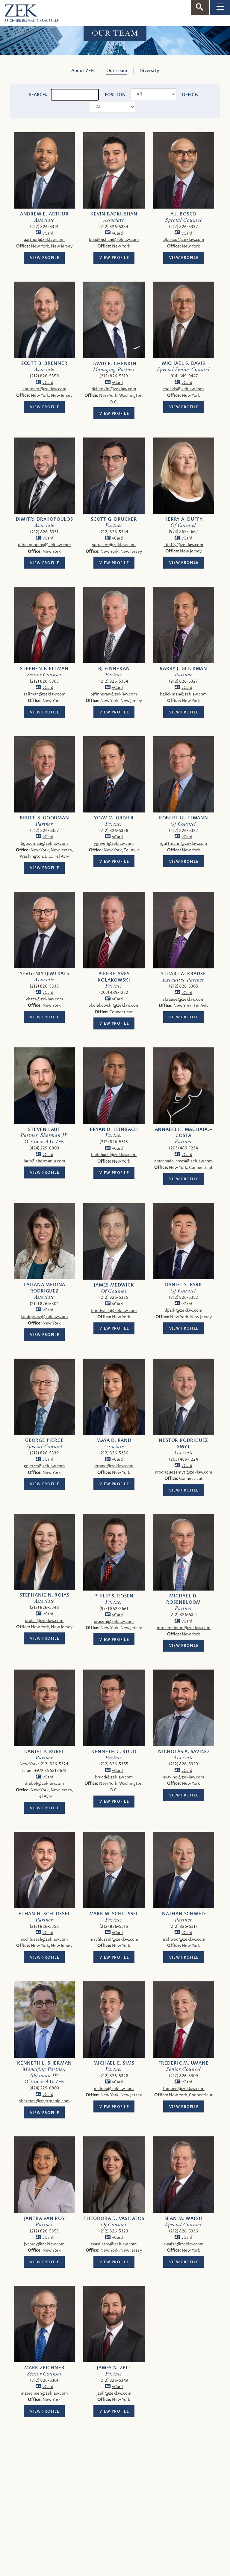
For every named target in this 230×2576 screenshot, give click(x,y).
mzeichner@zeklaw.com (44, 2393)
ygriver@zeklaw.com (114, 843)
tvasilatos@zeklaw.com (114, 2244)
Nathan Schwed (183, 1913)
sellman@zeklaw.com (44, 694)
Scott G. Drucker (114, 519)
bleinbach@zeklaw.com (114, 1155)
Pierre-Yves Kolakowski (114, 976)
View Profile (45, 257)
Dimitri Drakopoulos (44, 519)
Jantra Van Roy (44, 2218)
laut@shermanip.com (44, 1161)
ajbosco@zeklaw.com (183, 239)
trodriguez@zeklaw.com (44, 1316)
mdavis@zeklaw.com (183, 389)
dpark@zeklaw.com (183, 1310)
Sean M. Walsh (183, 2218)
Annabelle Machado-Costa (183, 1132)
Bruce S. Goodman (44, 818)
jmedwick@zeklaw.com (114, 1310)
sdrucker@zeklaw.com (114, 545)
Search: (38, 95)
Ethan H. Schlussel (44, 1913)
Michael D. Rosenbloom (183, 1599)
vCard (48, 233)
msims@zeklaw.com (114, 2089)
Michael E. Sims (113, 2063)
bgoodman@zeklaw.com (44, 843)
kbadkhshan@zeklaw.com (114, 239)
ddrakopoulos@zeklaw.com (44, 545)
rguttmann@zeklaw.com (183, 843)
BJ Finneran (114, 668)
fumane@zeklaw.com (184, 2089)
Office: (190, 95)
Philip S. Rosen (114, 1596)
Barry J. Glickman (183, 668)
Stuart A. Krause (183, 973)
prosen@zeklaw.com (114, 1621)
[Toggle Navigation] (220, 7)
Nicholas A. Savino (183, 1751)
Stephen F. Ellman (44, 668)
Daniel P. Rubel (44, 1751)
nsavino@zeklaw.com (183, 1777)
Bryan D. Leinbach (114, 1129)
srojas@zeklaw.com (44, 1620)
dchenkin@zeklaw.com (114, 389)
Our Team (116, 70)
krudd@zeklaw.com (114, 1777)
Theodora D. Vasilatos (114, 2218)
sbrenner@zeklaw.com (44, 389)
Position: (116, 95)
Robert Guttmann (183, 818)
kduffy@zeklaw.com (183, 545)
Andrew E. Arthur (44, 214)
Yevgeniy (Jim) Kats (44, 973)
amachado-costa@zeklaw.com (183, 1161)
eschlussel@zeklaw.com (44, 1939)
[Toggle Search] (200, 7)
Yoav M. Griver (114, 818)
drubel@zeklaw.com (44, 1783)
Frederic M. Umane (183, 2063)
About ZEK (82, 70)
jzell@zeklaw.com (113, 2393)
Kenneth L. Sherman (44, 2063)
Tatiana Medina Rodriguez (44, 1287)
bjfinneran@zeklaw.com (113, 694)
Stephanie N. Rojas (44, 1595)
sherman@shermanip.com (44, 2101)
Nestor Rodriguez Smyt (183, 1443)
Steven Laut (44, 1129)
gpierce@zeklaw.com (44, 1466)
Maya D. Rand (113, 1440)
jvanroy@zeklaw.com (44, 2244)
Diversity (149, 70)
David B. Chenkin (114, 363)
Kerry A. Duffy (183, 519)
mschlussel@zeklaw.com (114, 1939)
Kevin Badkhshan (113, 214)
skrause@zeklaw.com (184, 999)
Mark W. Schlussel (114, 1913)
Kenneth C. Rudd (113, 1751)
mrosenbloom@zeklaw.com (184, 1628)
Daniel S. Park (183, 1284)
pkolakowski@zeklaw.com (114, 1005)
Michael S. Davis (183, 363)
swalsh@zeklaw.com (184, 2244)
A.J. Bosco (183, 214)
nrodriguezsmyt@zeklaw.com (183, 1472)
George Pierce (44, 1440)
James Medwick (114, 1285)
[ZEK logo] (29, 12)
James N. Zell (114, 2367)
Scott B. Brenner (44, 363)
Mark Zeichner (44, 2367)
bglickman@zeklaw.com (183, 694)
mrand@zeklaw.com (114, 1466)
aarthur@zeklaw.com (44, 239)
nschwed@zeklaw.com (183, 1939)
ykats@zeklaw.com (44, 999)
